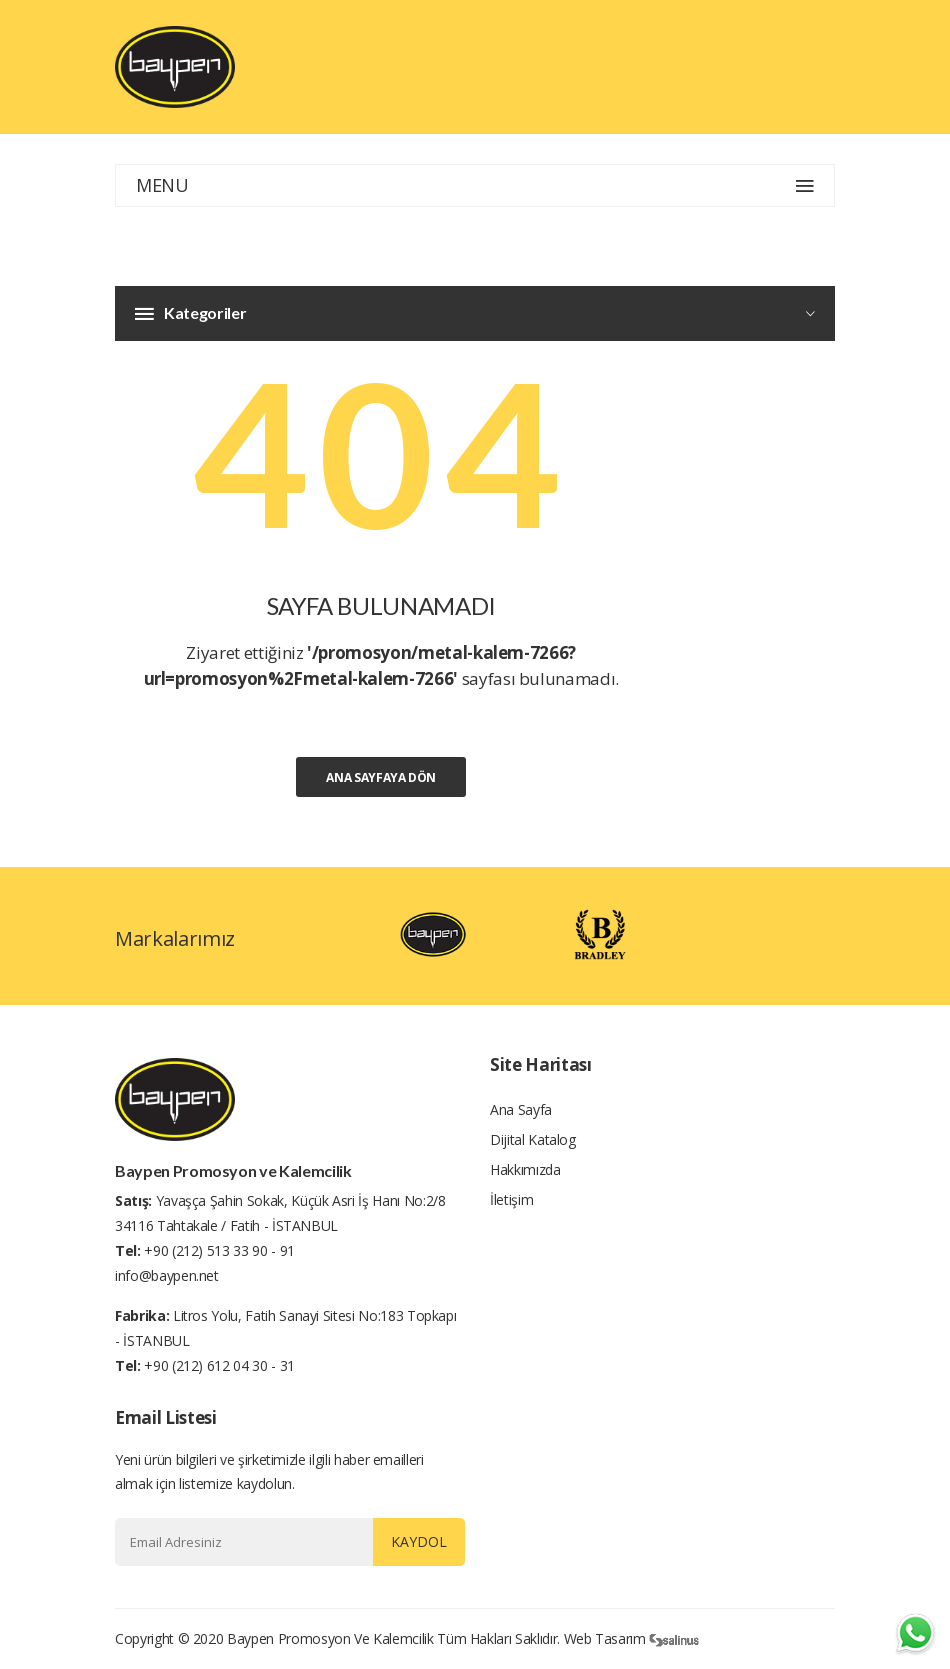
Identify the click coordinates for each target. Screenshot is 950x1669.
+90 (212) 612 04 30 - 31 (219, 1365)
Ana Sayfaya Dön (381, 777)
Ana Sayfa (521, 1109)
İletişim (511, 1199)
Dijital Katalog (533, 1139)
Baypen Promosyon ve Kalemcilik (330, 1638)
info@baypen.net (167, 1275)
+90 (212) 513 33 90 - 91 (219, 1250)
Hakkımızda (525, 1169)
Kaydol (419, 1541)
